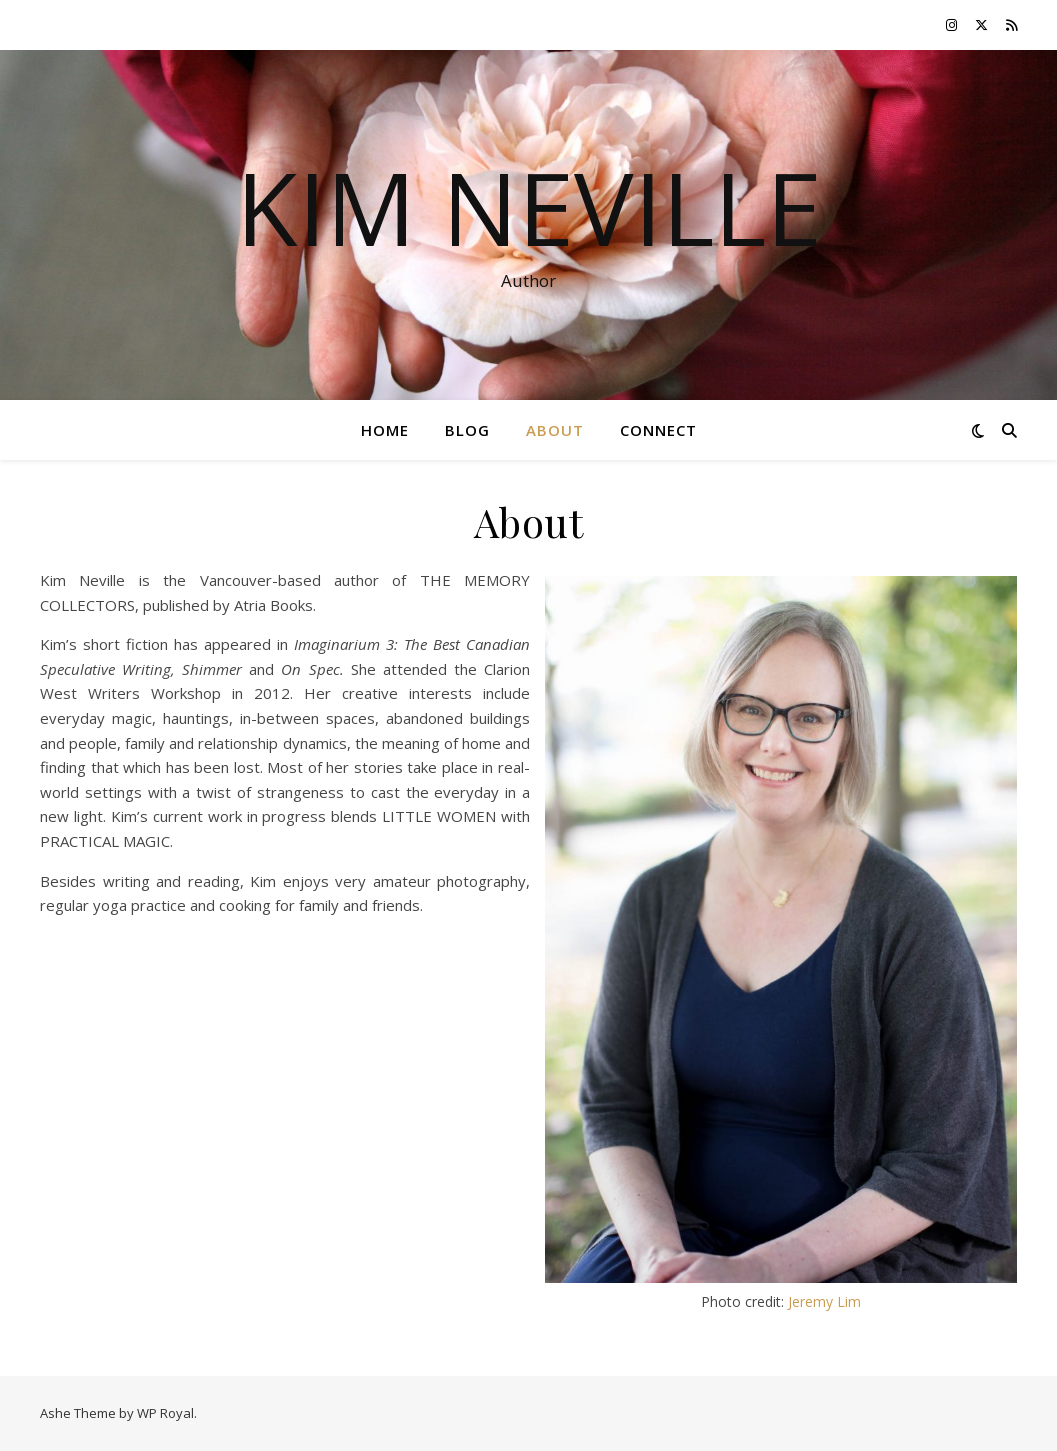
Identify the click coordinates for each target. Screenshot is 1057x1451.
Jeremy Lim (824, 1301)
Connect (658, 430)
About (555, 430)
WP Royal (165, 1413)
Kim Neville (529, 207)
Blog (467, 430)
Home (385, 430)
